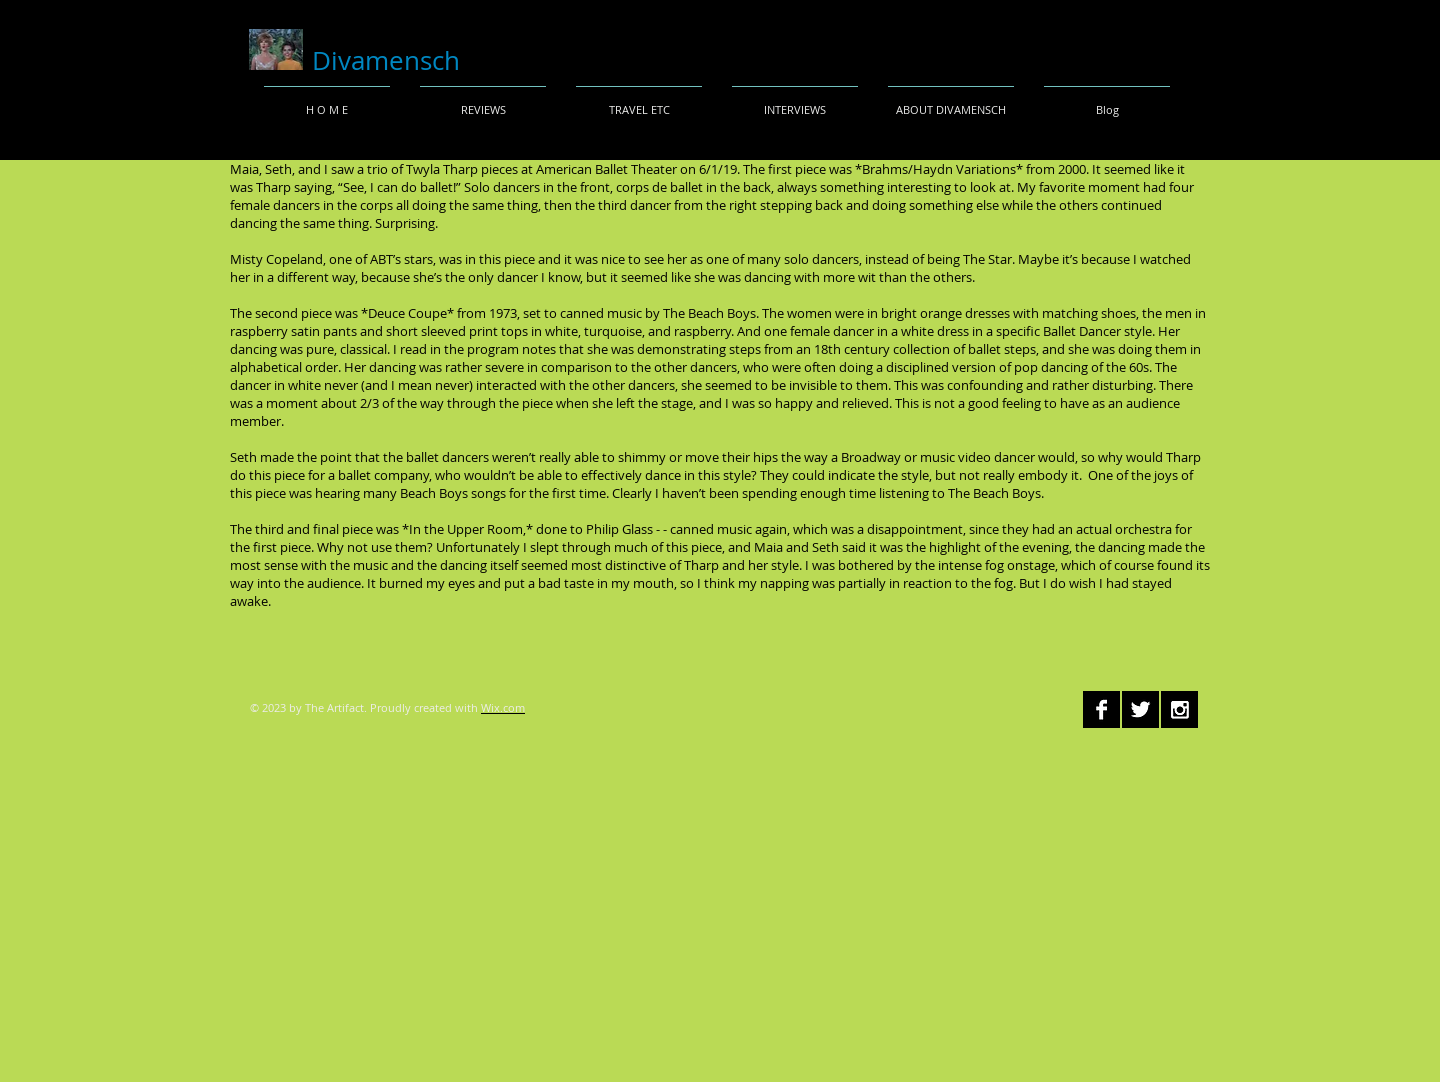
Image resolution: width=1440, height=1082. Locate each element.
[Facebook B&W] (1101, 709)
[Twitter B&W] (1140, 709)
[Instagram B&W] (1179, 709)
